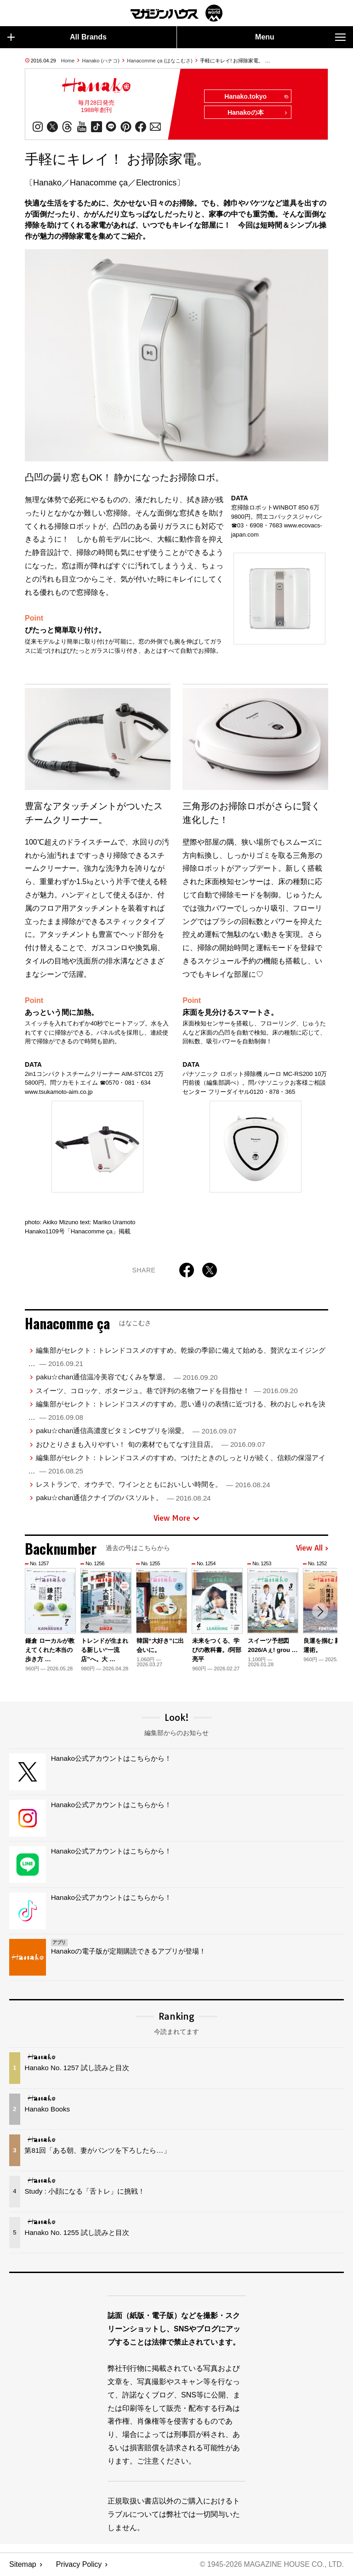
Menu (300, 37)
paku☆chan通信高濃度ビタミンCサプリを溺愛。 (136, 1431)
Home (67, 60)
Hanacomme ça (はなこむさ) (159, 60)
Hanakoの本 (257, 113)
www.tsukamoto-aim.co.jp (58, 1092)
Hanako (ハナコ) (101, 60)
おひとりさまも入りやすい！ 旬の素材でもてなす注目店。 (150, 1445)
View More (176, 1518)
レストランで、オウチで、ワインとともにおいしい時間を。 (153, 1485)
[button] (320, 1612)
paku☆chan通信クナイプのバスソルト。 (123, 1498)
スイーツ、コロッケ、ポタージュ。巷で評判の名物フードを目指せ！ (166, 1391)
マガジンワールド (176, 13)
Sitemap (22, 2565)
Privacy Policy (79, 2565)
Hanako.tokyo (255, 97)
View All (312, 1549)
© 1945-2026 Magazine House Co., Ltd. (271, 2565)
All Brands (57, 37)
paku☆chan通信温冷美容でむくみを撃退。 (126, 1377)
